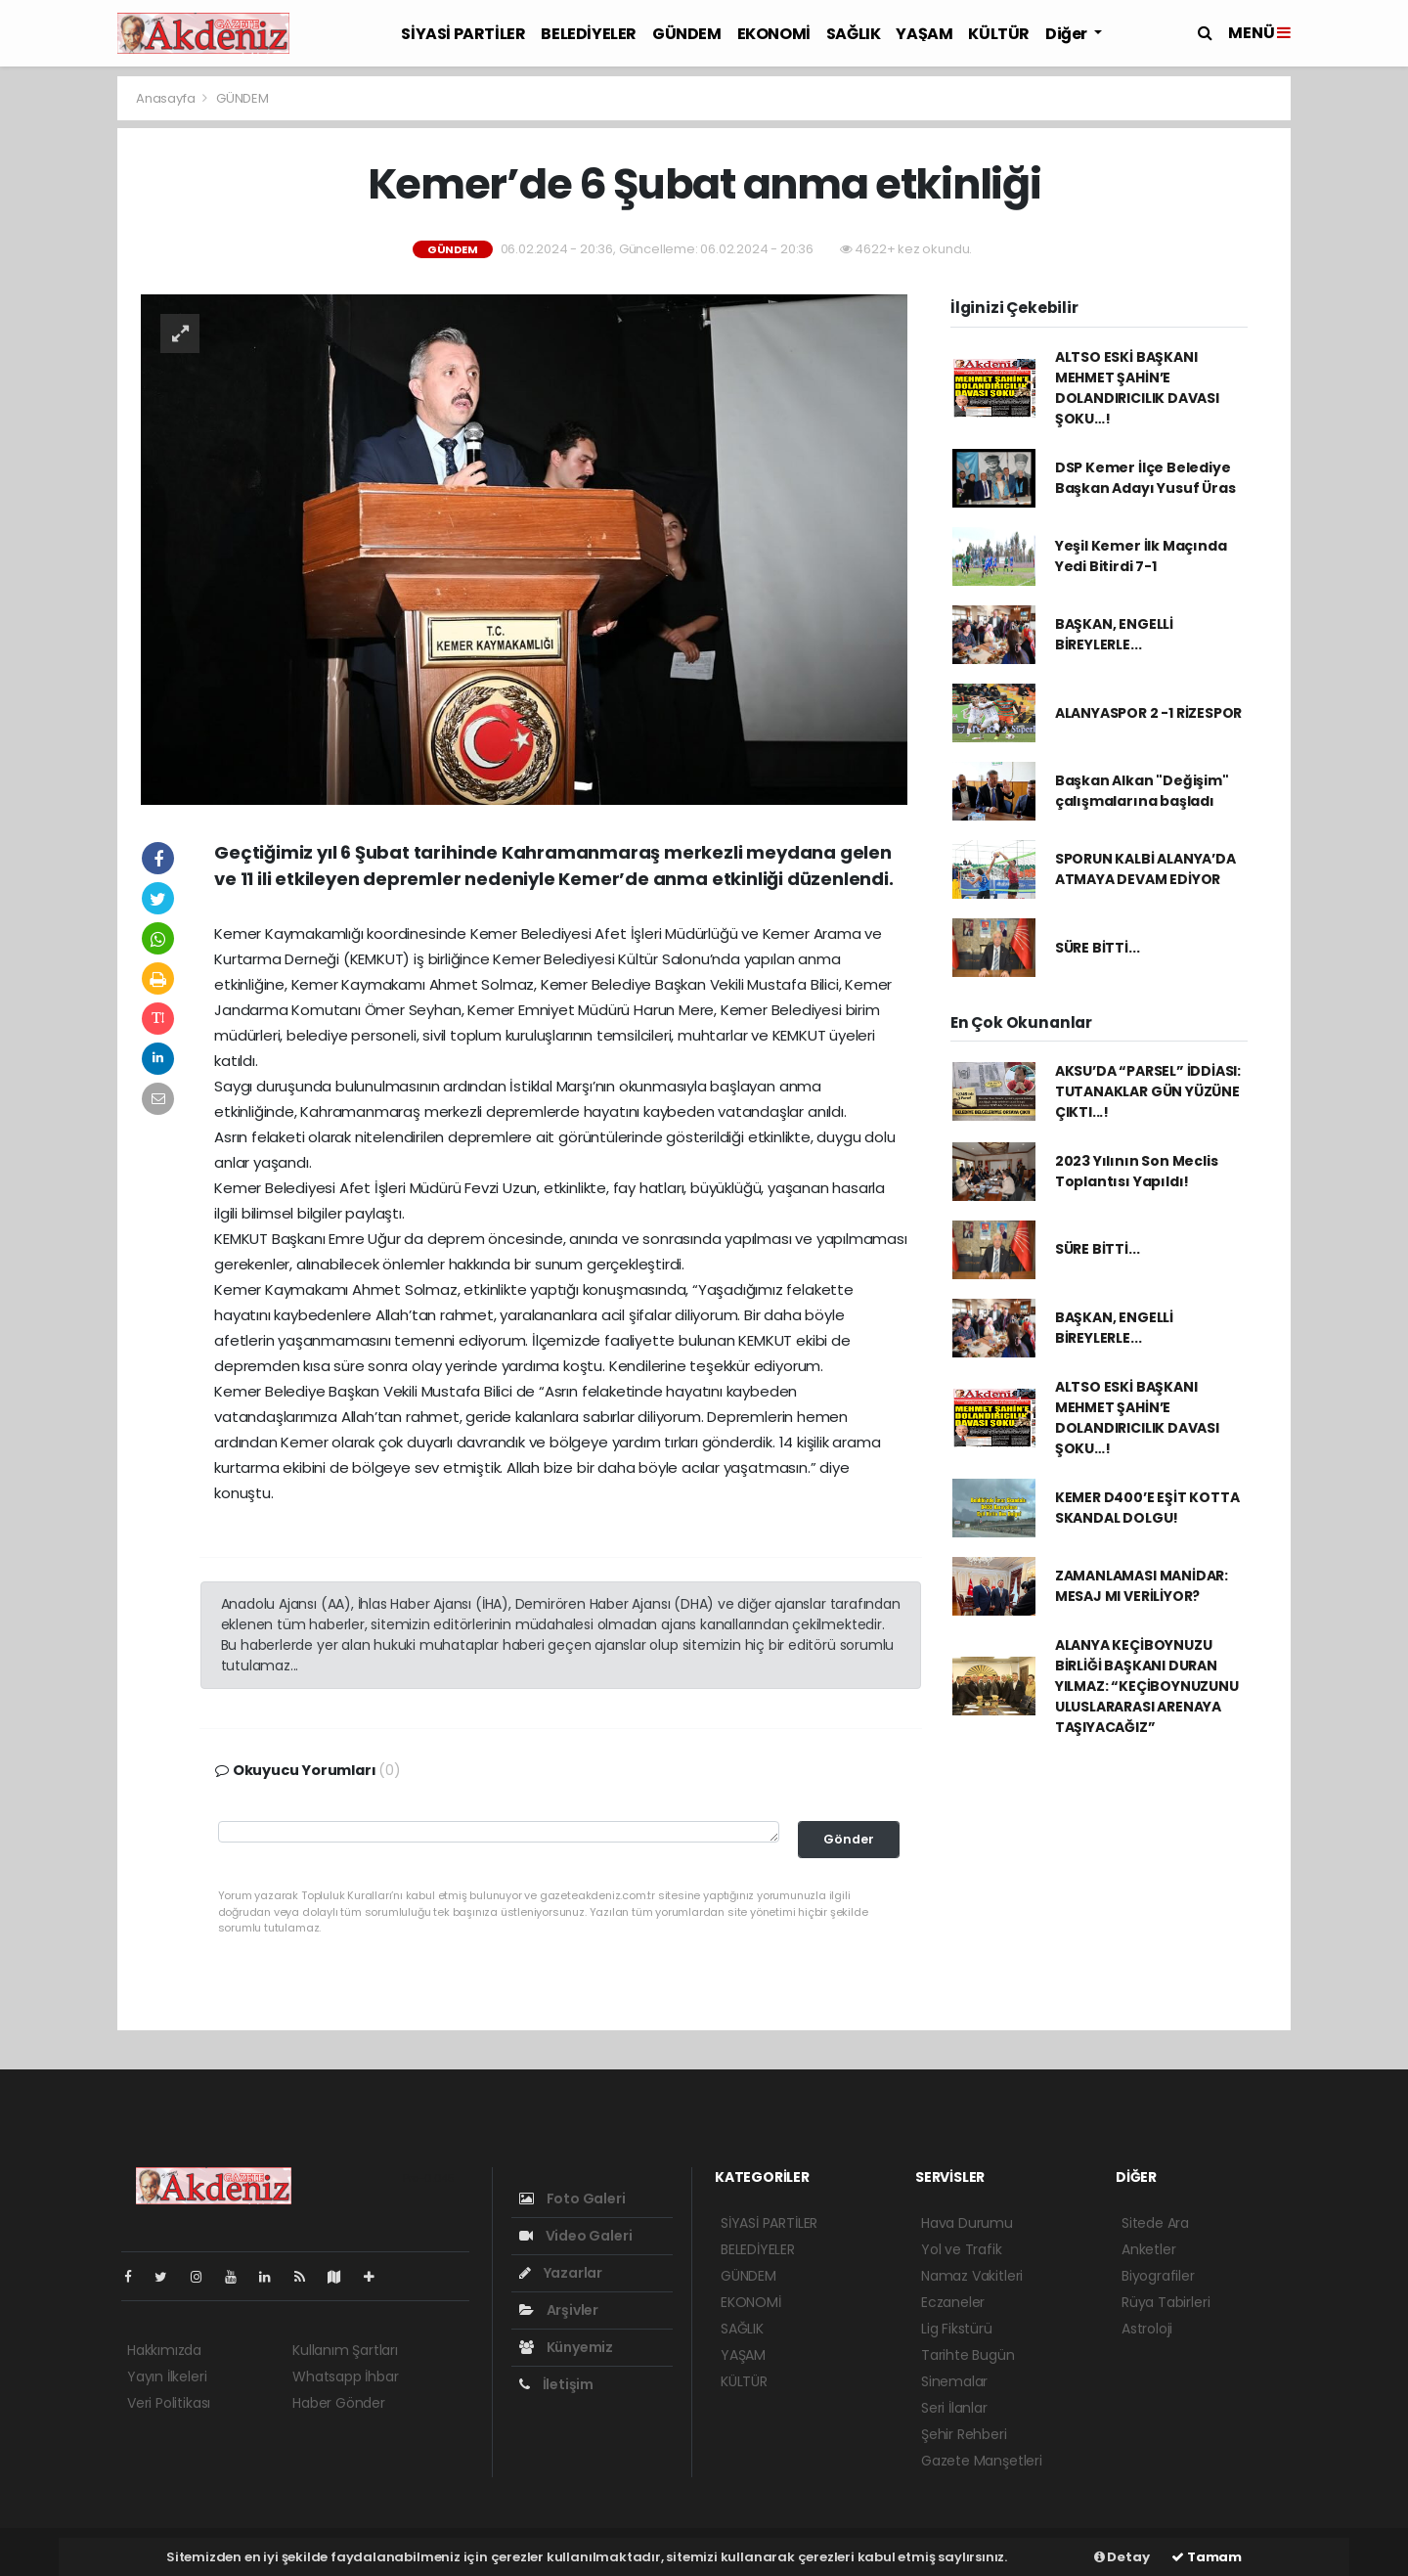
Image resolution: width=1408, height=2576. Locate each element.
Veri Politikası (168, 2403)
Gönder (848, 1839)
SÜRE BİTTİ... (1097, 947)
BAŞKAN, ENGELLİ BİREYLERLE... (1114, 634)
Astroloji (1147, 2328)
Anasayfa (167, 98)
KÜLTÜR (999, 33)
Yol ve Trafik (961, 2249)
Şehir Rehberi (964, 2434)
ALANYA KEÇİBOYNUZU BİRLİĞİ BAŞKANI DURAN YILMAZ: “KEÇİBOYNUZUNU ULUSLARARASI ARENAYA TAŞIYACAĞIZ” (1147, 1686)
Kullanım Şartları (345, 2350)
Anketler (1148, 2249)
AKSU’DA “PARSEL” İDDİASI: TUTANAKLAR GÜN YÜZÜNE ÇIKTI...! (1148, 1091)
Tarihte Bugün (968, 2355)
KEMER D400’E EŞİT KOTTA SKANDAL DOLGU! (1147, 1508)
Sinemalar (954, 2381)
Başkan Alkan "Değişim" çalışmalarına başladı (1142, 791)
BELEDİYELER (589, 33)
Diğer (1067, 33)
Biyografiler (1158, 2276)
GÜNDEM (687, 33)
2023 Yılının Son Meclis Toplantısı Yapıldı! (1136, 1171)
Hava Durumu (967, 2223)
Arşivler (558, 2310)
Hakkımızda (164, 2350)
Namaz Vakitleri (972, 2276)
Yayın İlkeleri (166, 2376)
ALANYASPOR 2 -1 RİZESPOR (1148, 713)
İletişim (556, 2384)
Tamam (1206, 2557)
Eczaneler (953, 2302)
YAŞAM (924, 33)
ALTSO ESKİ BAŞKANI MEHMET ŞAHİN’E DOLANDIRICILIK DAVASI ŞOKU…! (1137, 387)
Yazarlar (560, 2273)
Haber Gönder (338, 2403)
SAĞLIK (853, 33)
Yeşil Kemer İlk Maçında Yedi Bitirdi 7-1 (1141, 556)
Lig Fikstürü (956, 2328)
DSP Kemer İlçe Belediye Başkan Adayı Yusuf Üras (1145, 478)
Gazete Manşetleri (981, 2460)
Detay (1122, 2557)
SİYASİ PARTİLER (463, 33)
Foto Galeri (572, 2198)
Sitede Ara (1155, 2223)
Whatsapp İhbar (345, 2376)
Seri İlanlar (954, 2408)
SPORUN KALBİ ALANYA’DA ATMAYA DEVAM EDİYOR (1145, 869)
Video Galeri (575, 2235)
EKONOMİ (774, 33)
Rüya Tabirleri (1166, 2302)
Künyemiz (566, 2347)
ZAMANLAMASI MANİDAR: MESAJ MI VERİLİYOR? (1141, 1586)
